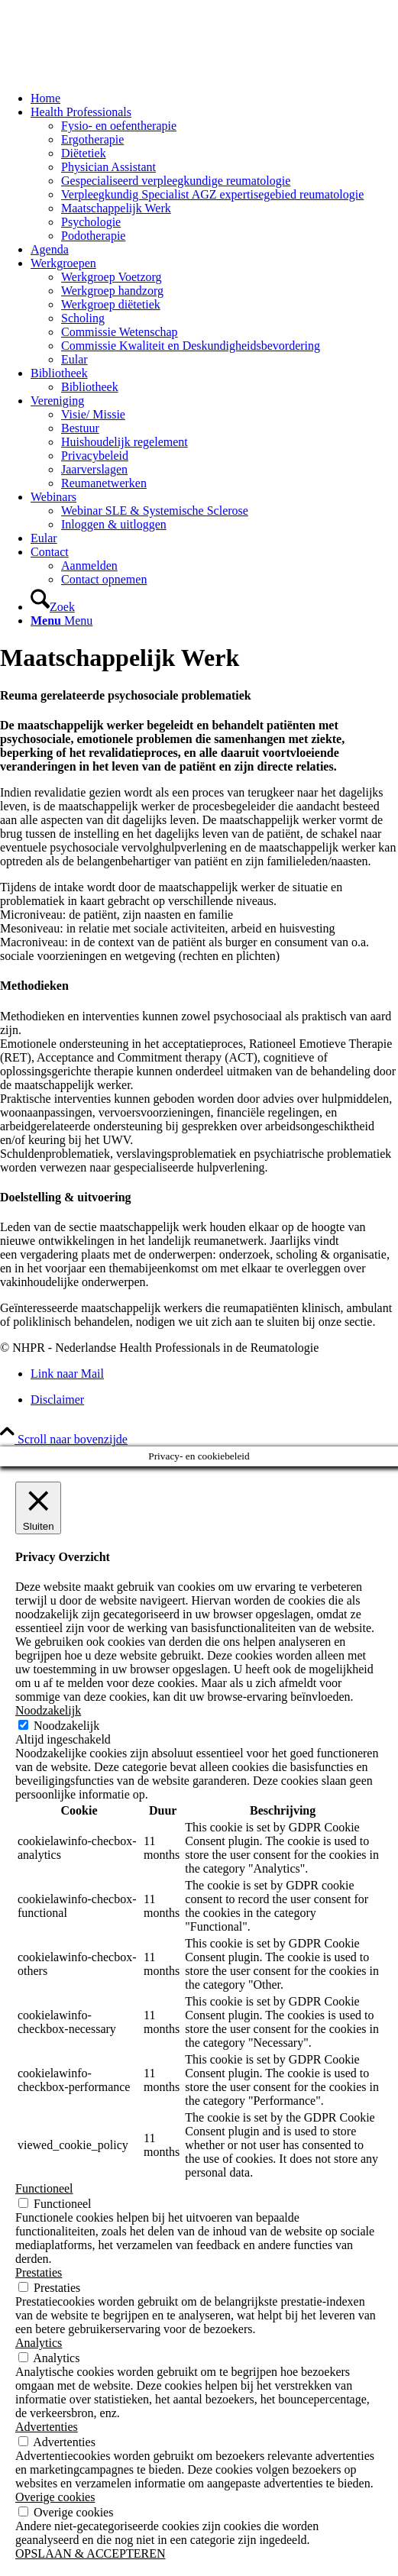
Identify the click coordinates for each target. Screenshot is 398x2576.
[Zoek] (53, 606)
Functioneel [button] (44, 2188)
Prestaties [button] (38, 2272)
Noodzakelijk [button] (48, 1710)
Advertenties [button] (46, 2426)
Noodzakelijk (66, 1725)
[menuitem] (214, 98)
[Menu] (61, 620)
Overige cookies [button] (55, 2496)
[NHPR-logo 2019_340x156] (114, 72)
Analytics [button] (38, 2342)
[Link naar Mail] (67, 1373)
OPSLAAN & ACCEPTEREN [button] (90, 2553)
